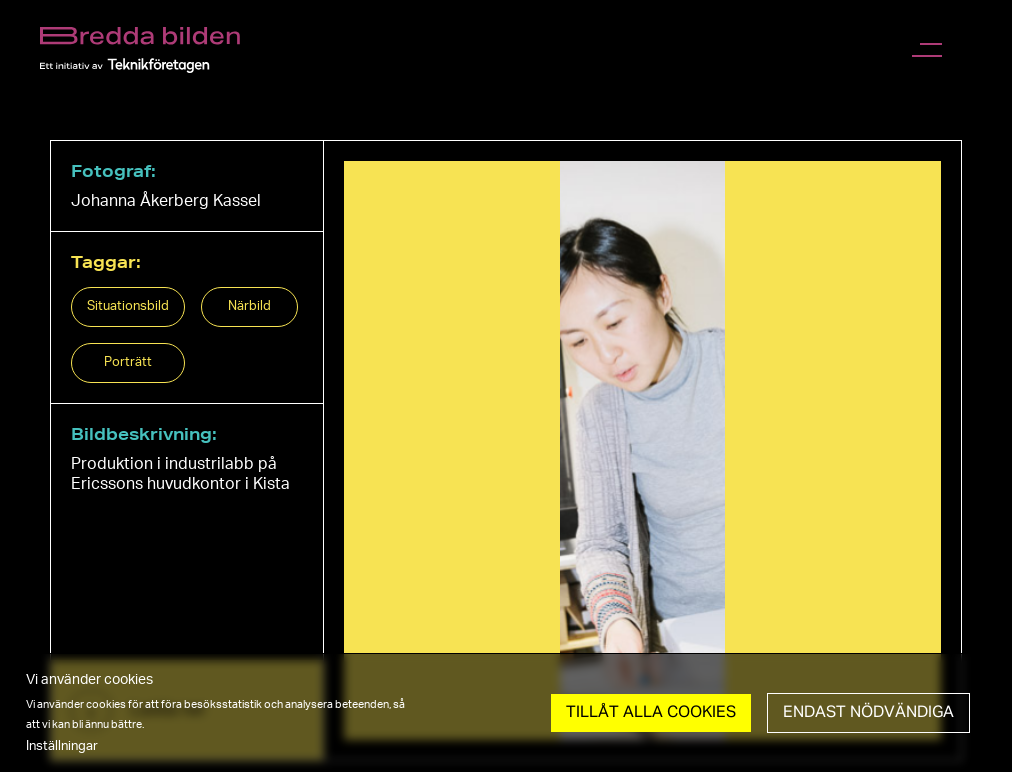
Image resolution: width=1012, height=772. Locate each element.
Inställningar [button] (62, 746)
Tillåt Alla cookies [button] (651, 713)
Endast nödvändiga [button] (868, 713)
